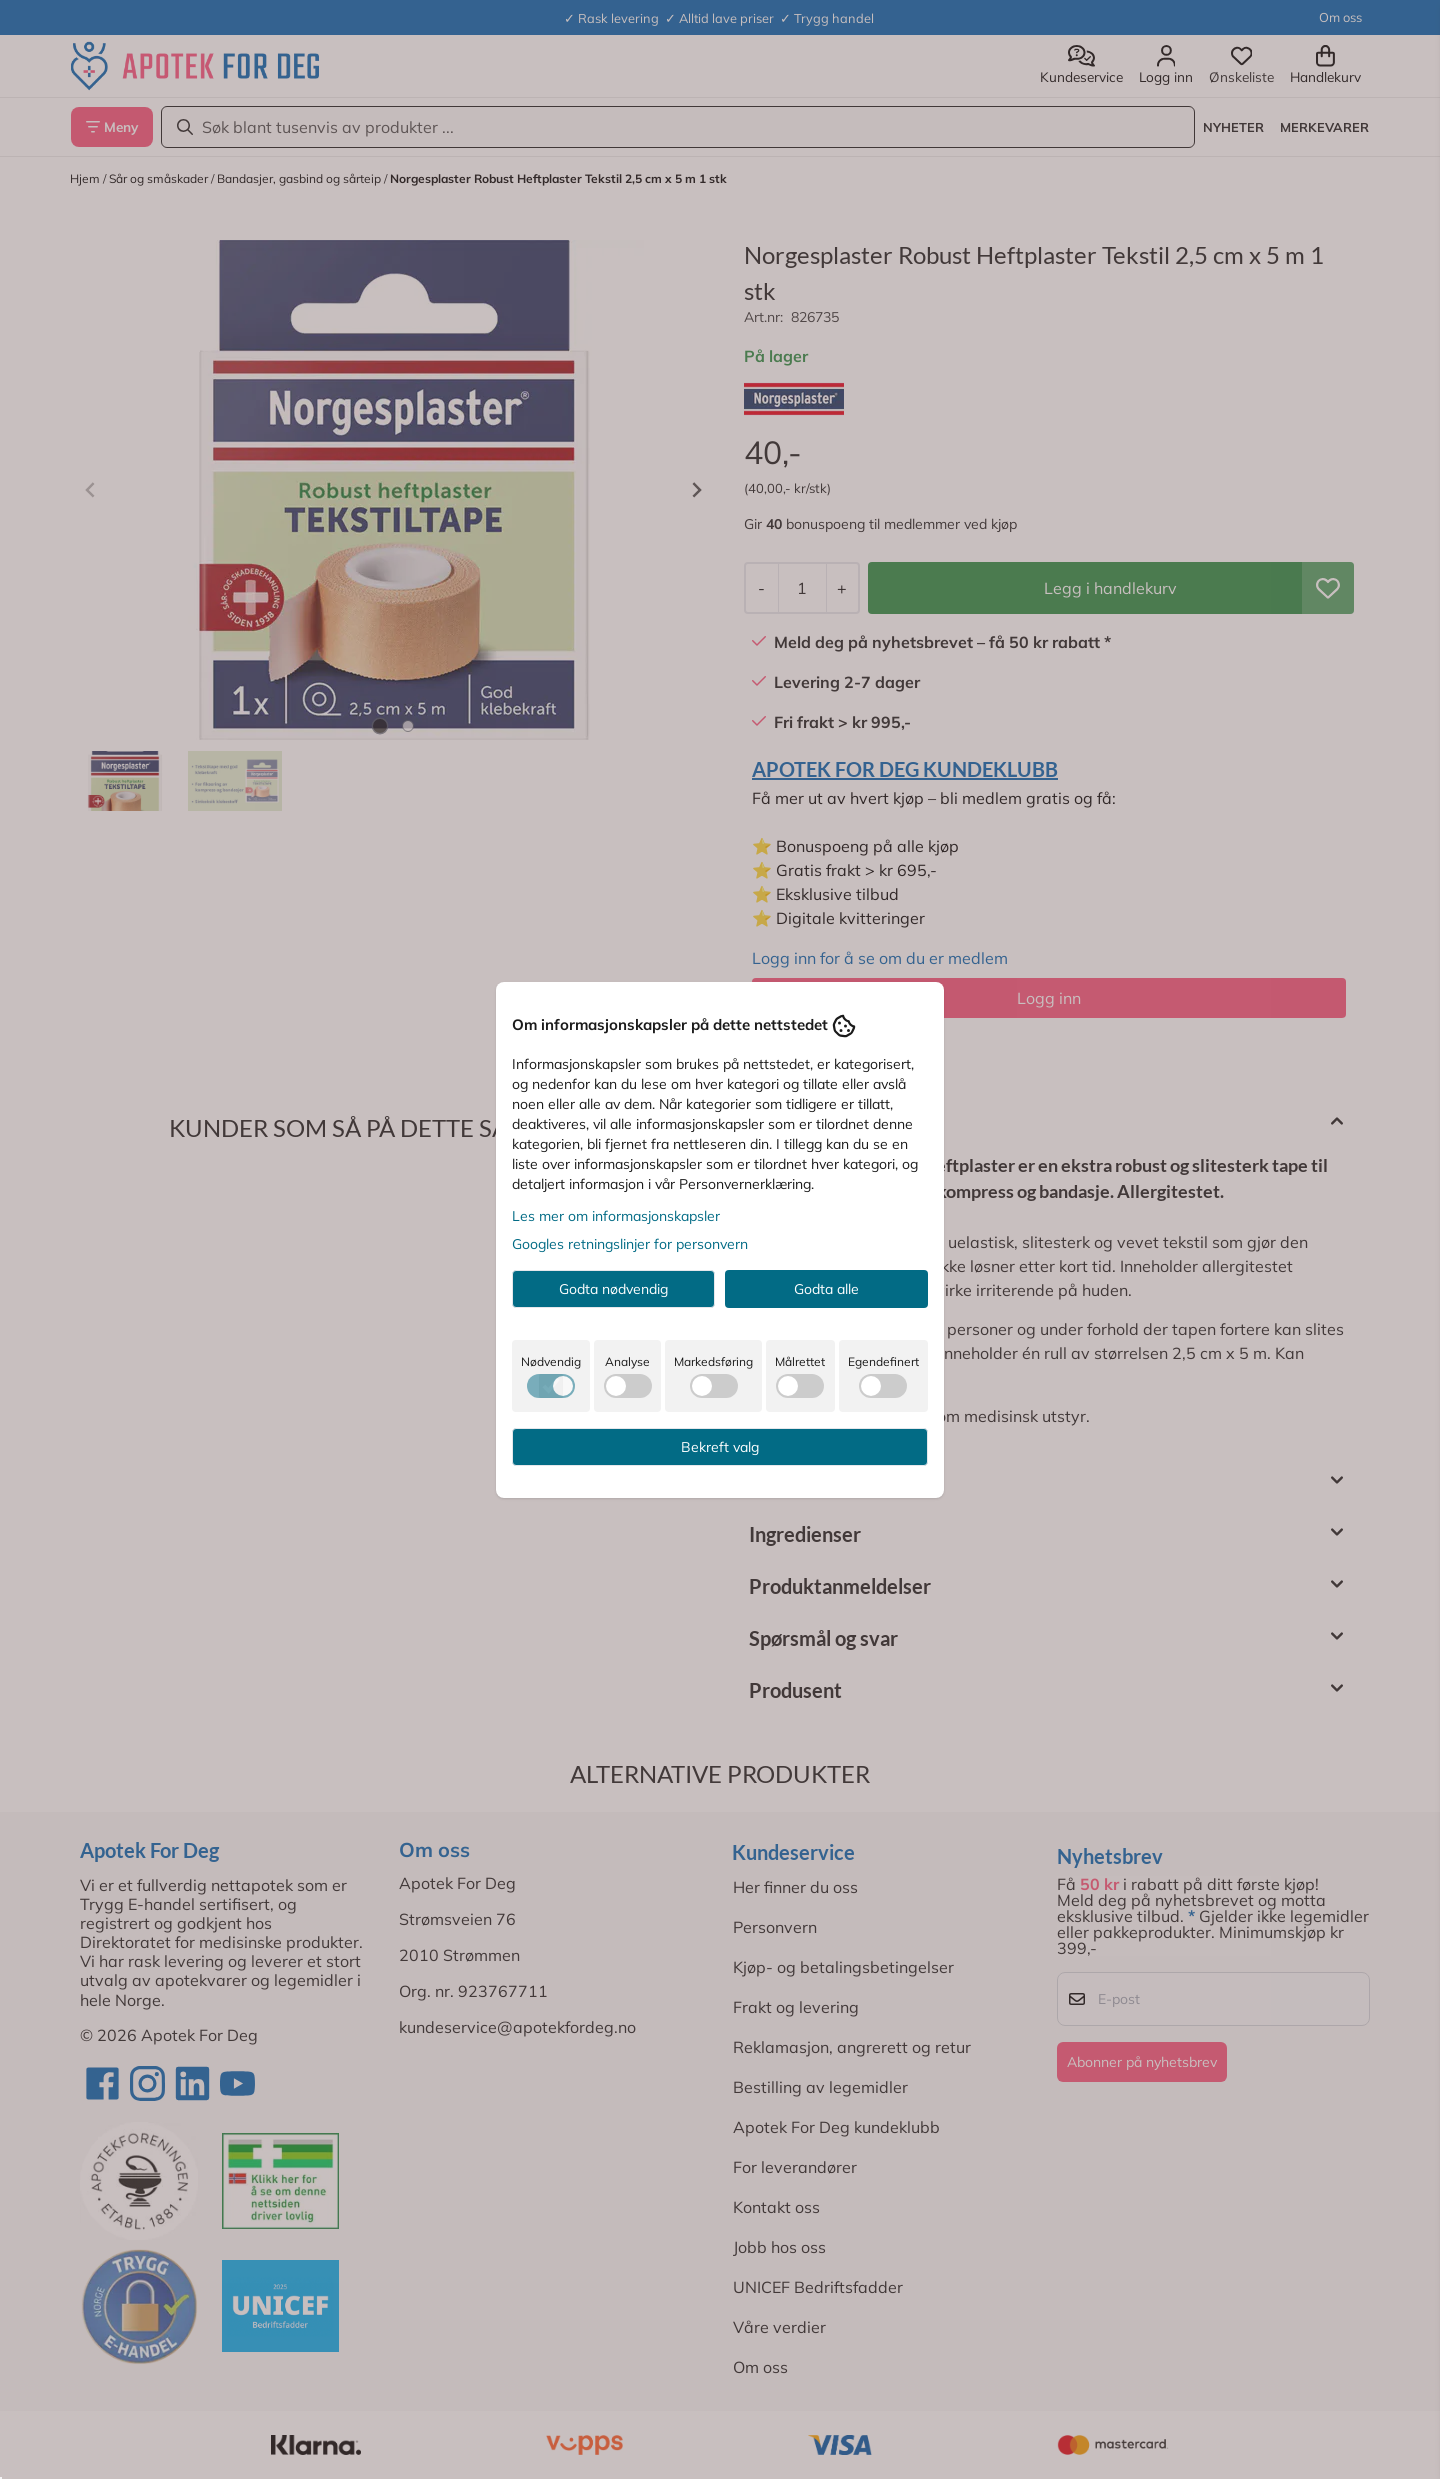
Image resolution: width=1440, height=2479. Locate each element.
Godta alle (826, 1289)
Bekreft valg (720, 1447)
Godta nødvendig (613, 1289)
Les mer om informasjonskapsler (616, 1216)
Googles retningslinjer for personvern (630, 1244)
